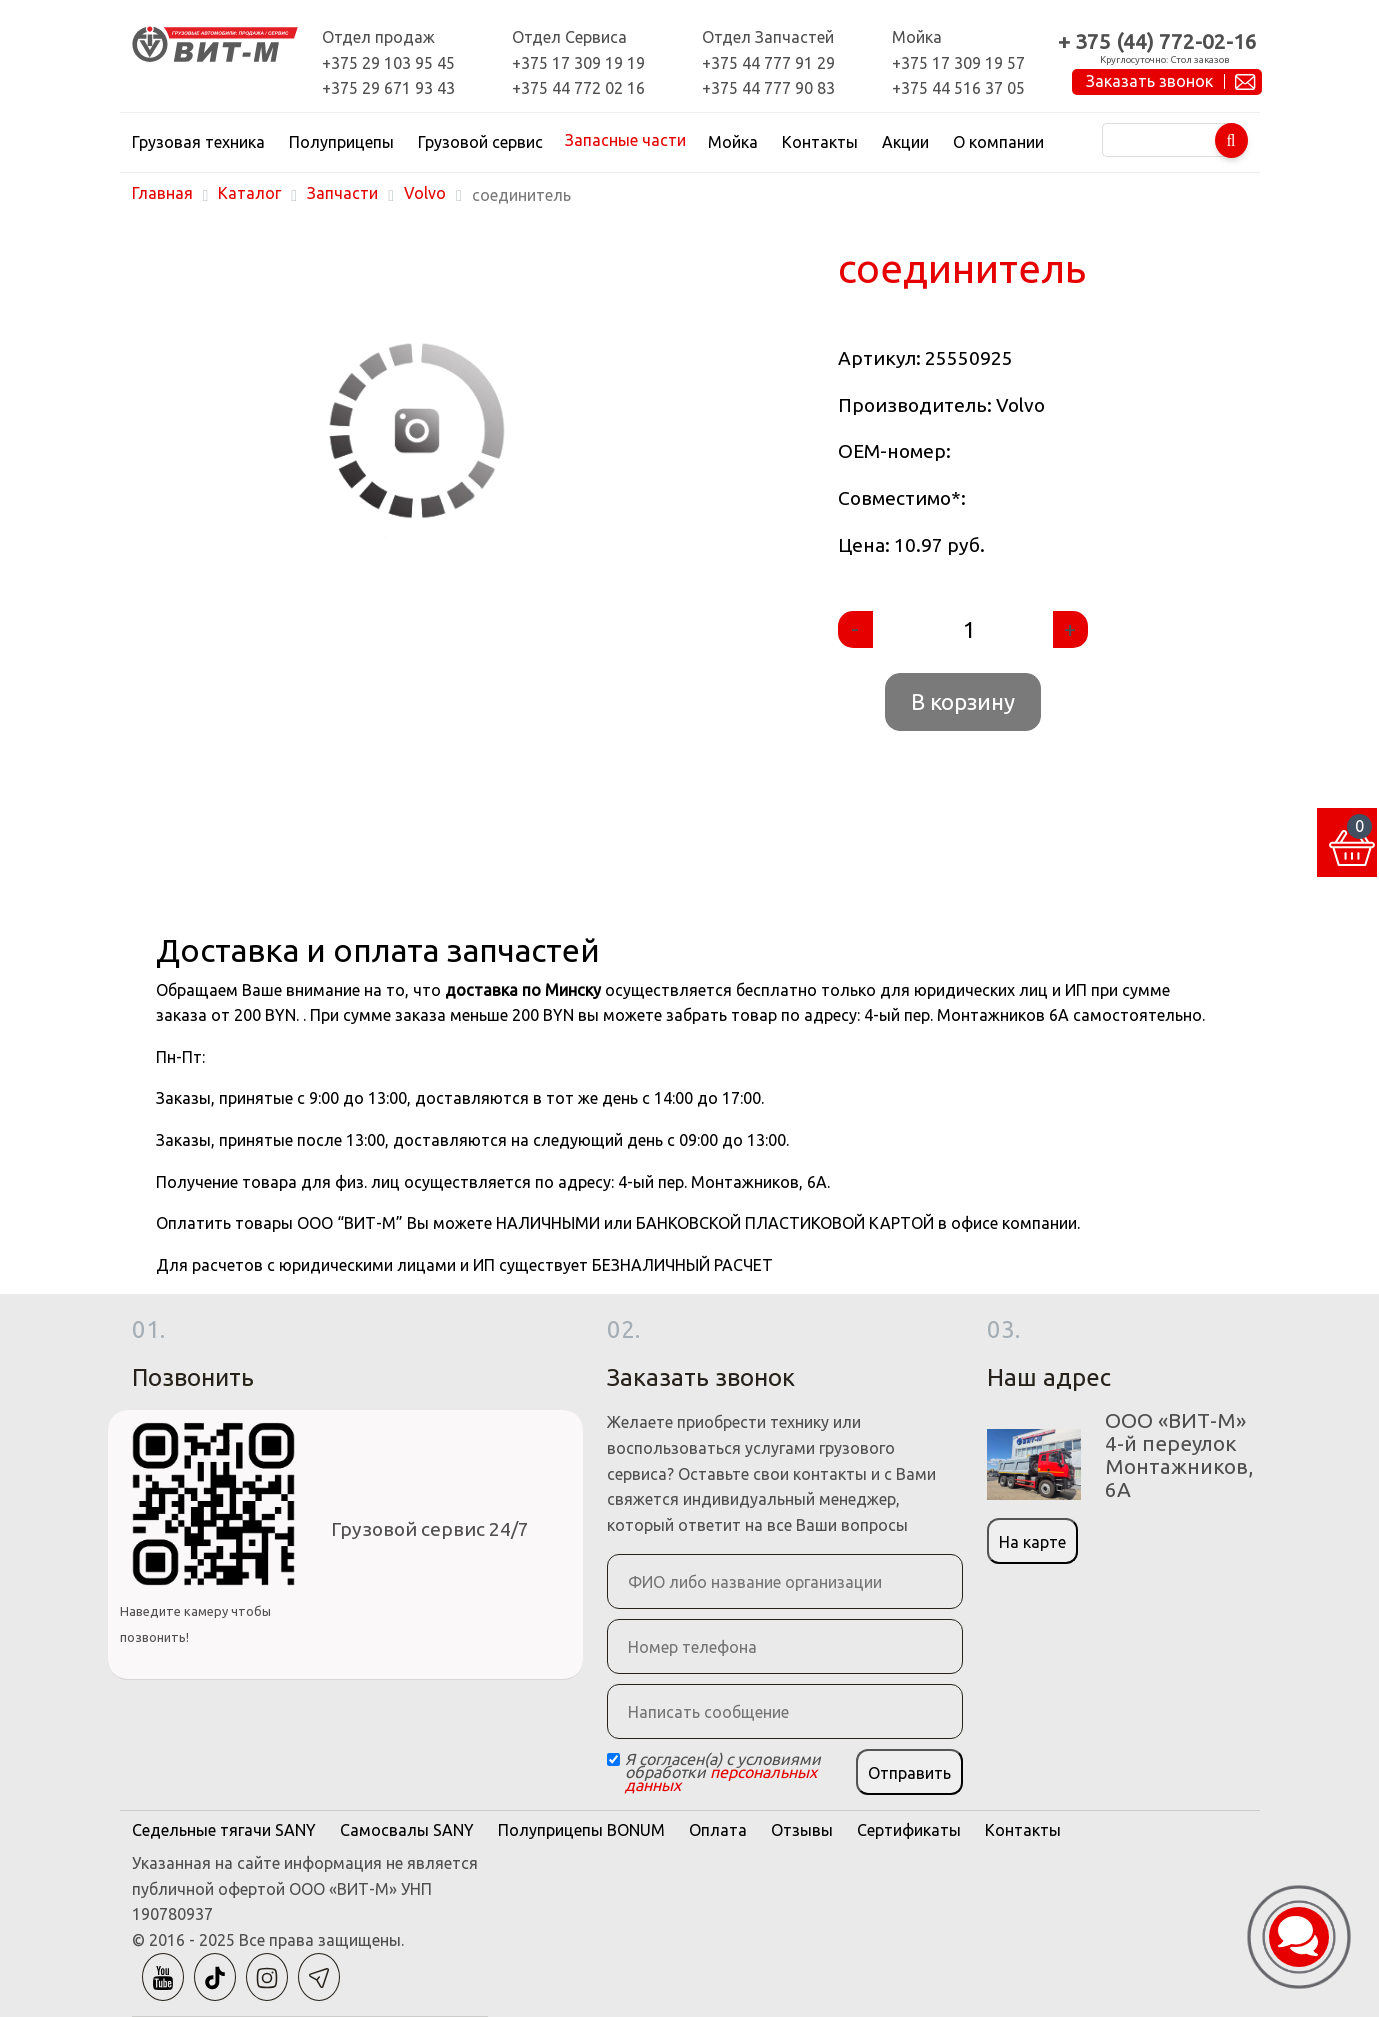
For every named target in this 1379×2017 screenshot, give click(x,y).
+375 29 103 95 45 (388, 63)
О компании (998, 142)
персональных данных (721, 1778)
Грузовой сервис (480, 142)
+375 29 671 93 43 (388, 88)
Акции (905, 142)
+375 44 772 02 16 (578, 88)
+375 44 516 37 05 (958, 88)
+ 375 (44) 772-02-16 (1157, 41)
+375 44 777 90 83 (768, 88)
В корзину (963, 701)
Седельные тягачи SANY (224, 1830)
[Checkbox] (613, 1759)
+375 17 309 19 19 (578, 63)
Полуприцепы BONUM (581, 1830)
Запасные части (625, 140)
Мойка (733, 142)
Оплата (718, 1830)
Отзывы (802, 1830)
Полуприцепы (341, 142)
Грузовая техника (198, 142)
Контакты (820, 142)
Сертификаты (909, 1830)
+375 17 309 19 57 (958, 63)
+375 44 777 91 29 (768, 63)
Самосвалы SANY (407, 1830)
